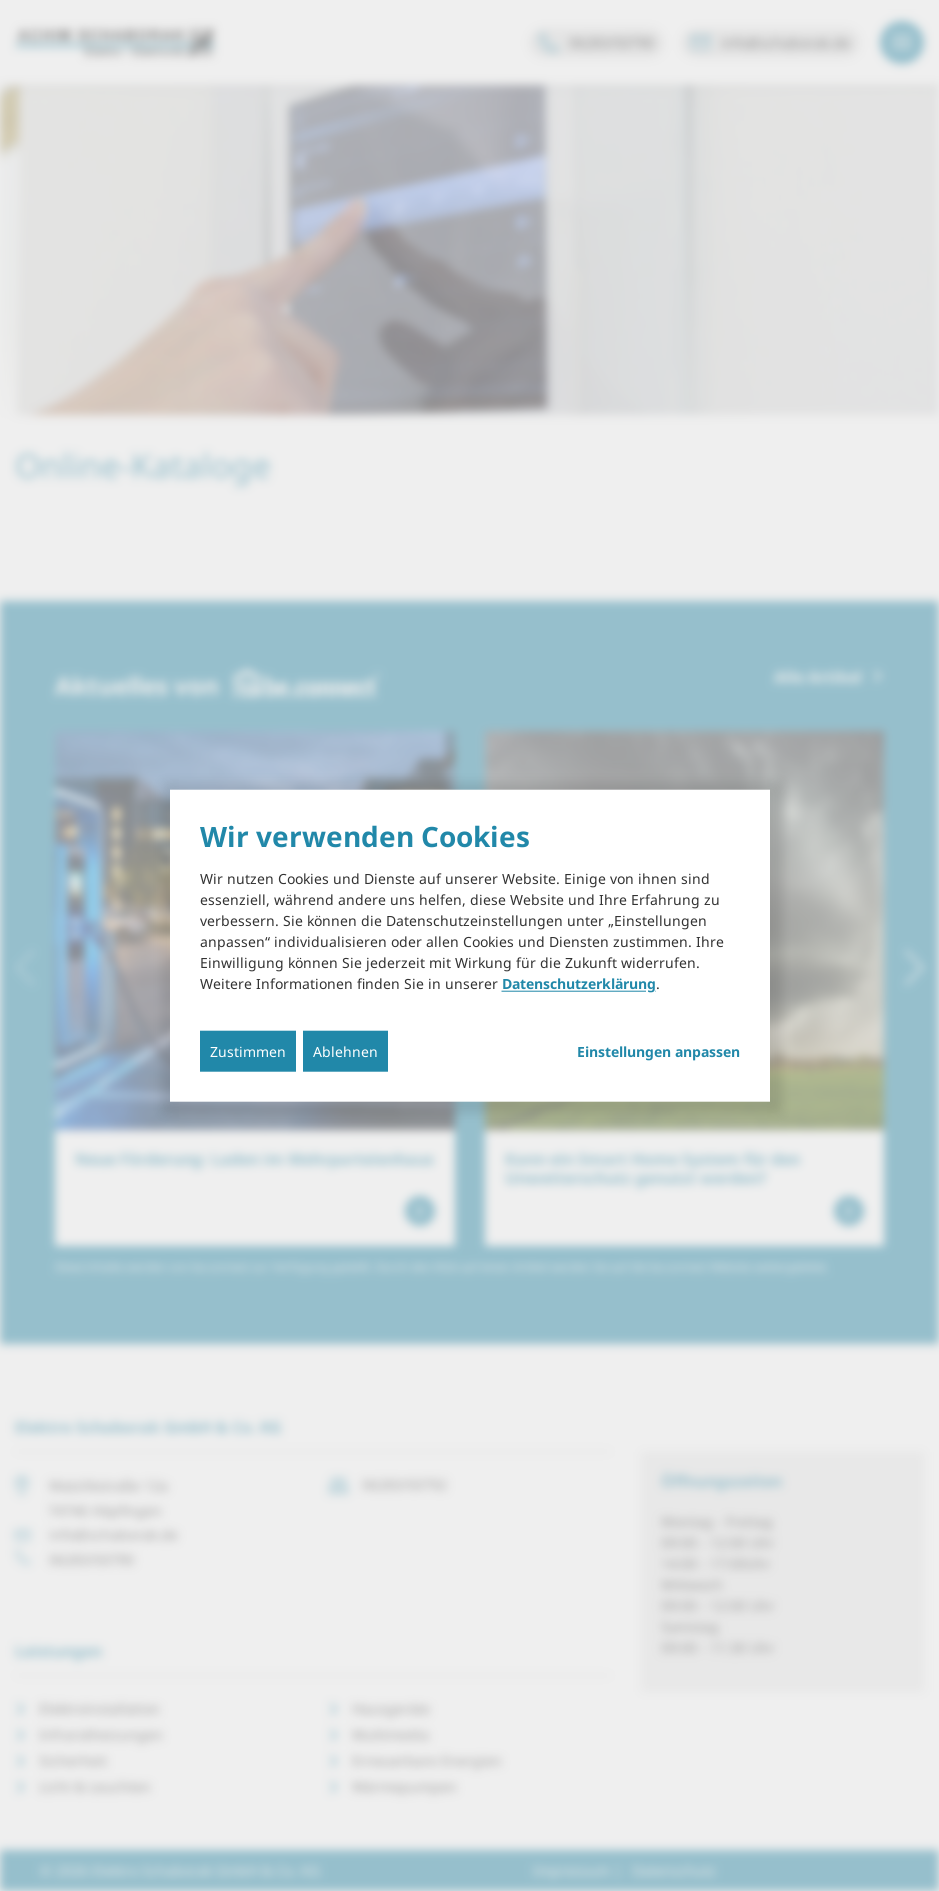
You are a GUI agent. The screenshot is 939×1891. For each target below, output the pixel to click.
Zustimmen (248, 1051)
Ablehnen (345, 1051)
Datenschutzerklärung (579, 983)
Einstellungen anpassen (658, 1052)
